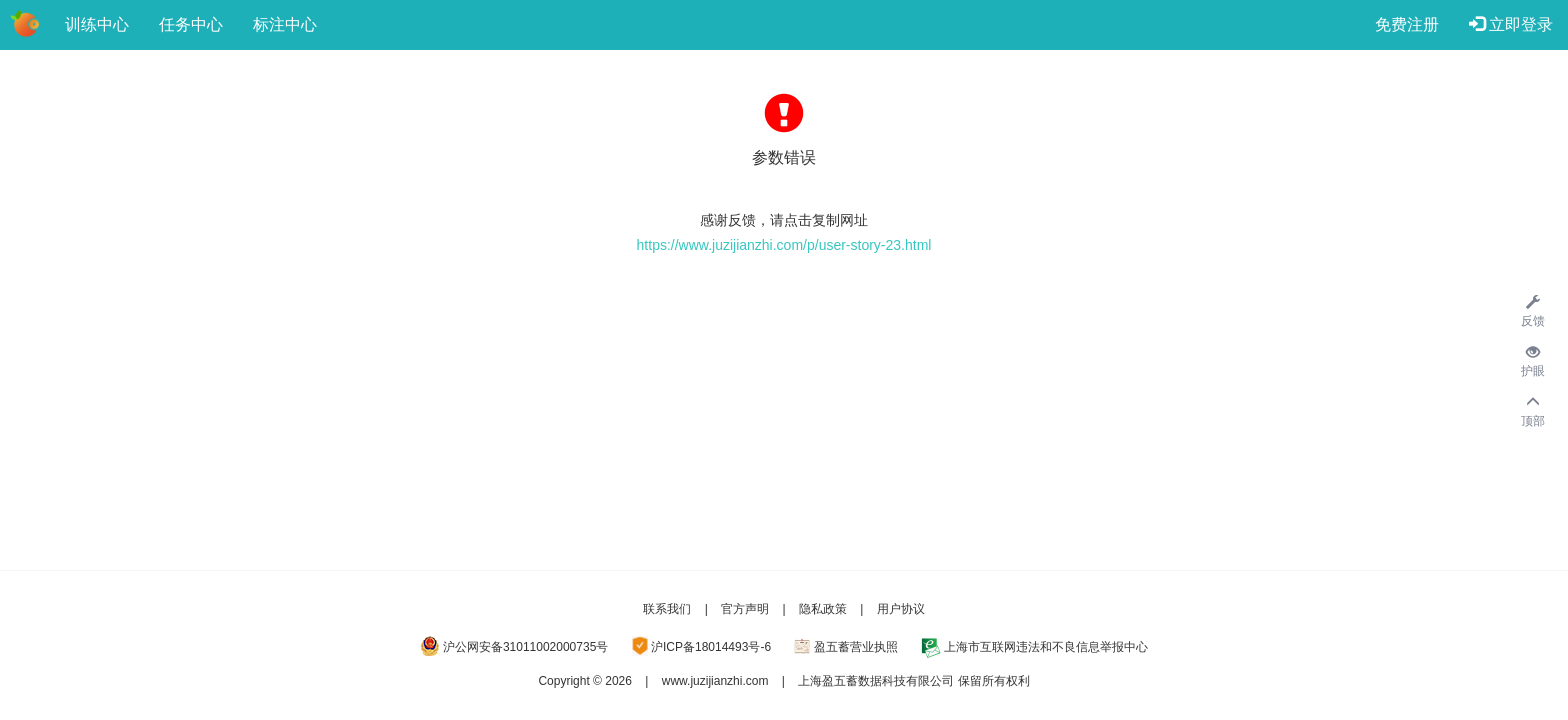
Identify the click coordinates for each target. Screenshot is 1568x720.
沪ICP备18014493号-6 (711, 647)
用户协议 (901, 609)
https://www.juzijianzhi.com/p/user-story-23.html (784, 245)
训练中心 (97, 24)
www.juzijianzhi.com (715, 681)
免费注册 (1407, 24)
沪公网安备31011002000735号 (525, 647)
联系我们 (667, 609)
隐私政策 (823, 609)
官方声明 (745, 609)
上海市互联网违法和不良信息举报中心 (1046, 647)
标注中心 (285, 24)
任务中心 (191, 24)
